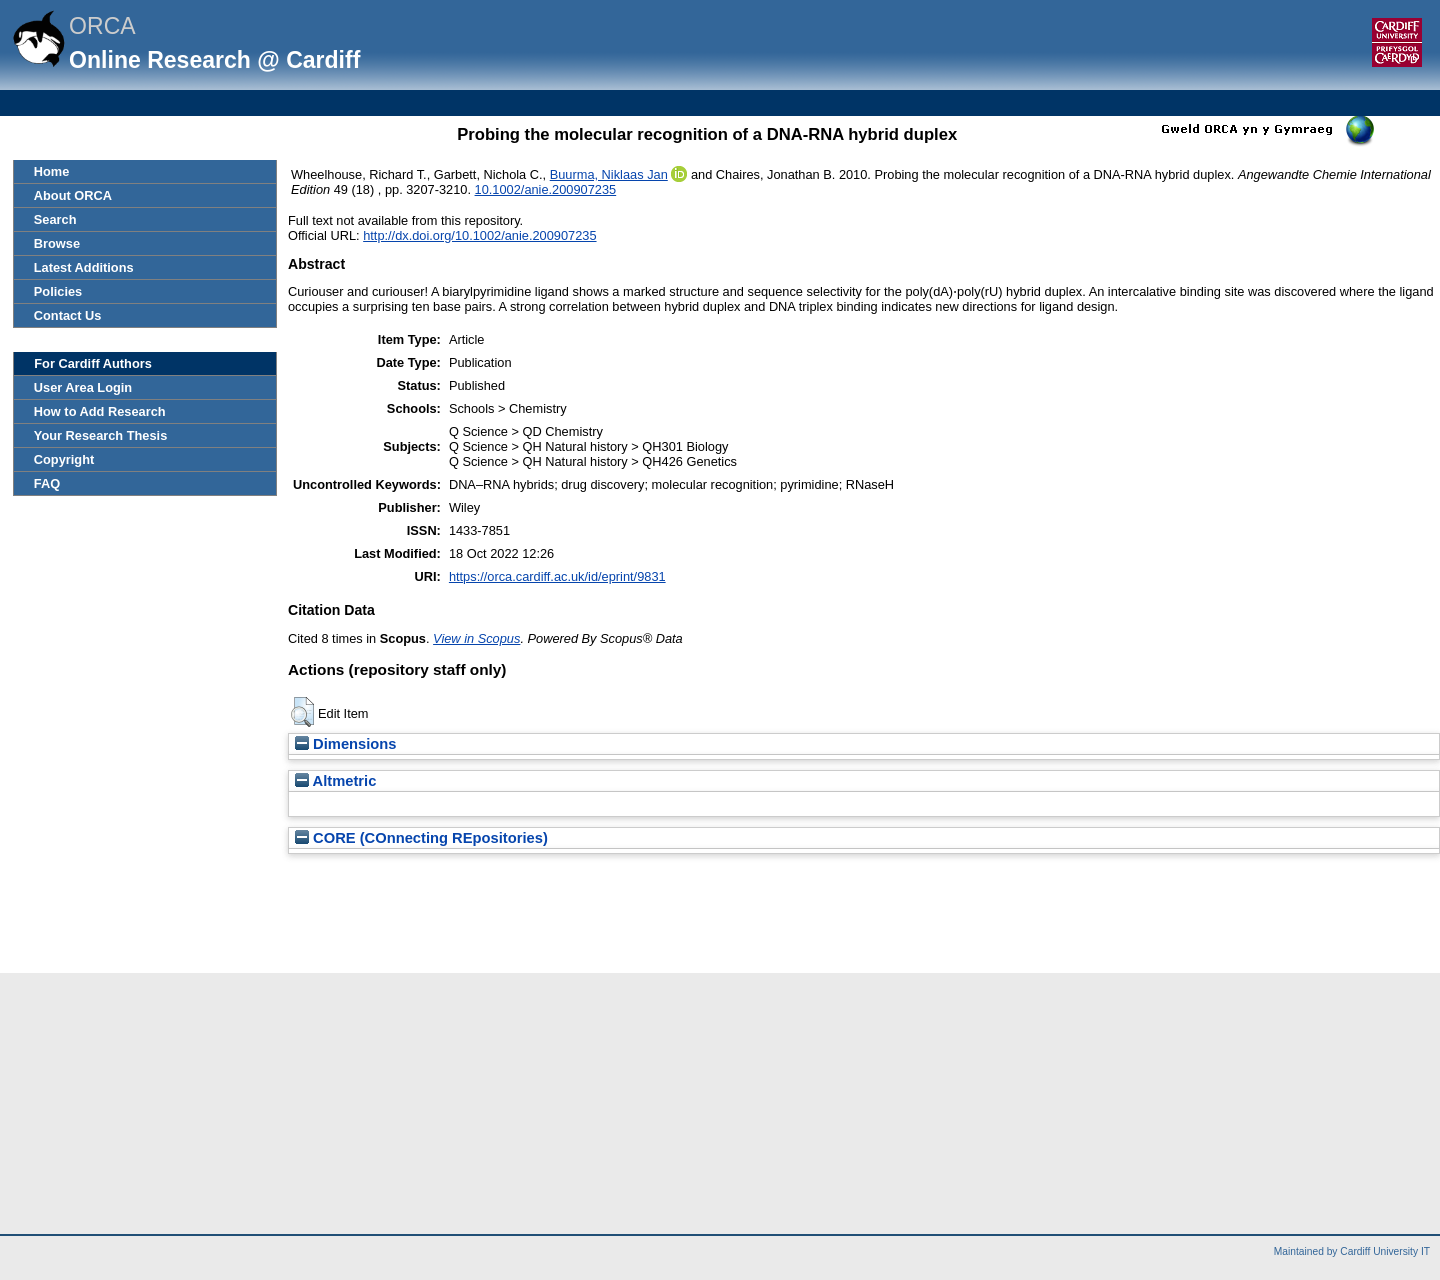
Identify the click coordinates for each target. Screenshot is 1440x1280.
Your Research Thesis (100, 435)
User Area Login (83, 387)
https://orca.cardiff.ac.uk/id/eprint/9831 (557, 576)
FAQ (47, 483)
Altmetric (335, 781)
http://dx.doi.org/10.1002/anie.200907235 (479, 235)
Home (52, 171)
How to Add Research (100, 411)
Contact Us (68, 315)
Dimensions (346, 744)
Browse (57, 243)
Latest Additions (84, 267)
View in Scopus (476, 638)
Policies (58, 291)
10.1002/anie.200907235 (546, 189)
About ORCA (73, 195)
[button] (302, 712)
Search (55, 219)
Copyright (64, 459)
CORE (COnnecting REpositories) (421, 838)
